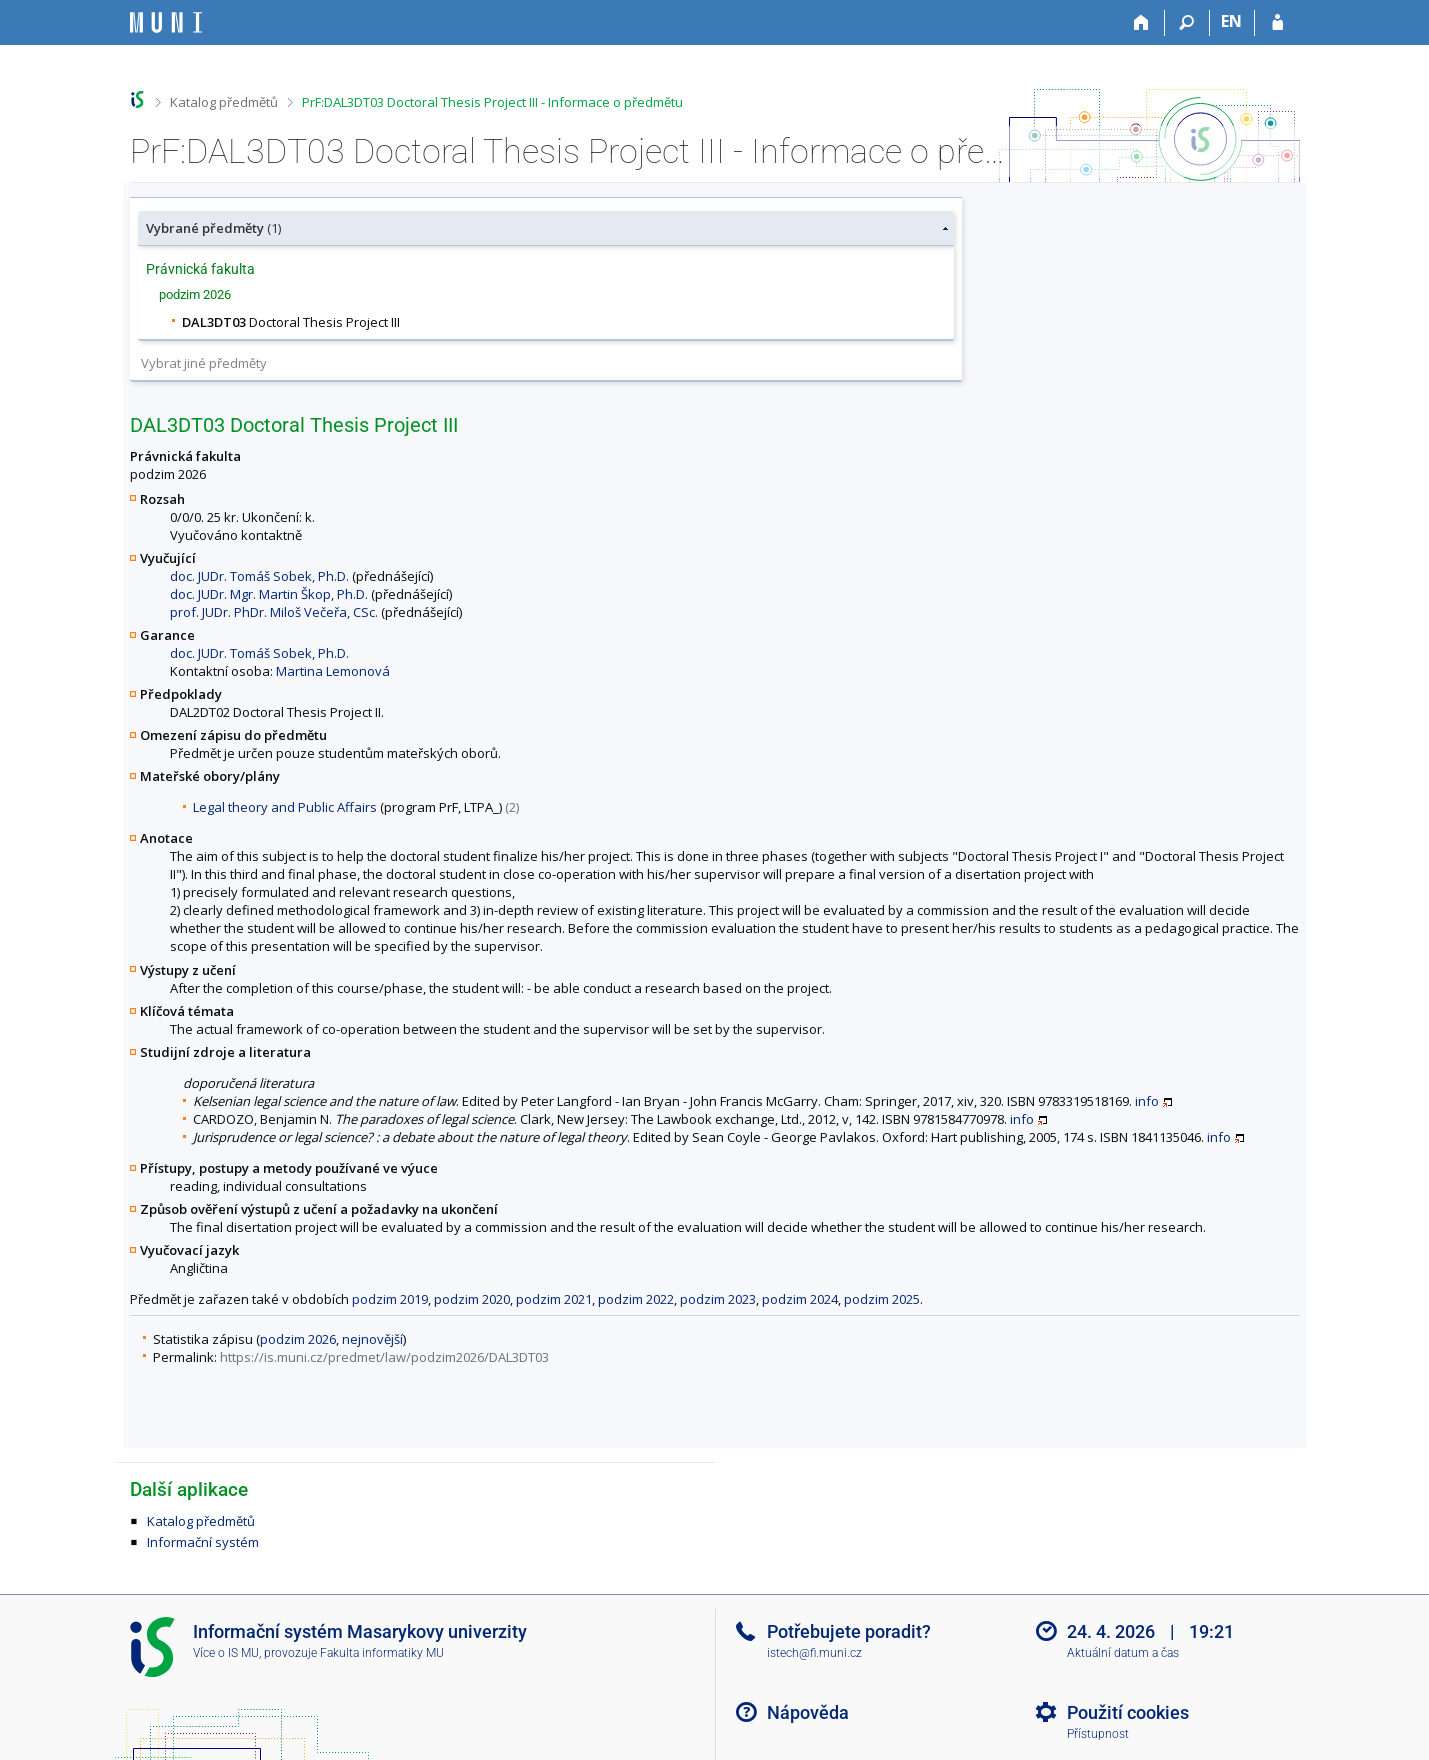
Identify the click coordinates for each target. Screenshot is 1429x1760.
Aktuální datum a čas (1123, 1653)
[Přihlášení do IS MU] (1277, 23)
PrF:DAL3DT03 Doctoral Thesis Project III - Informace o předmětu (492, 102)
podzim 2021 (554, 1299)
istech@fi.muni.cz (814, 1653)
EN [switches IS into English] (1231, 21)
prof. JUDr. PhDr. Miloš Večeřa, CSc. (274, 612)
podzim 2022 (636, 1299)
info (1147, 1101)
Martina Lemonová (333, 671)
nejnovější (372, 1339)
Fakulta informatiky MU (382, 1653)
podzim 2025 (882, 1299)
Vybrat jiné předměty (204, 363)
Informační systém (203, 1542)
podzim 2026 (298, 1339)
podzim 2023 (718, 1299)
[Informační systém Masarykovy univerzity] (166, 22)
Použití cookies (1128, 1712)
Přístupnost (1098, 1734)
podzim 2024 (800, 1299)
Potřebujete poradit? (849, 1631)
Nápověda (808, 1712)
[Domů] (1142, 23)
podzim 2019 (390, 1299)
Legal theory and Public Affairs (285, 807)
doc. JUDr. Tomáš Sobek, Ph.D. (259, 576)
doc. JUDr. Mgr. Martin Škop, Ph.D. (269, 594)
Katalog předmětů (224, 102)
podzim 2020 (472, 1299)
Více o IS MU (226, 1653)
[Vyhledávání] (1187, 23)
